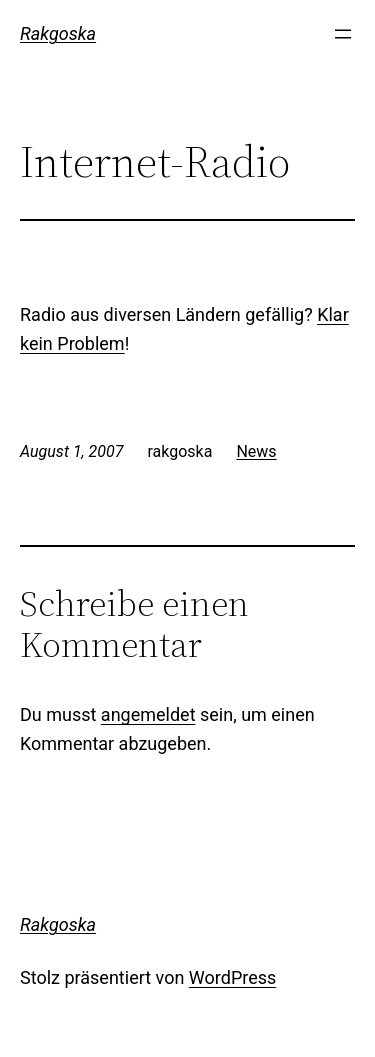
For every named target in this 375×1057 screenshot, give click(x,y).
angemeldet (148, 714)
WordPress (232, 977)
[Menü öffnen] (343, 34)
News (256, 451)
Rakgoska (58, 33)
